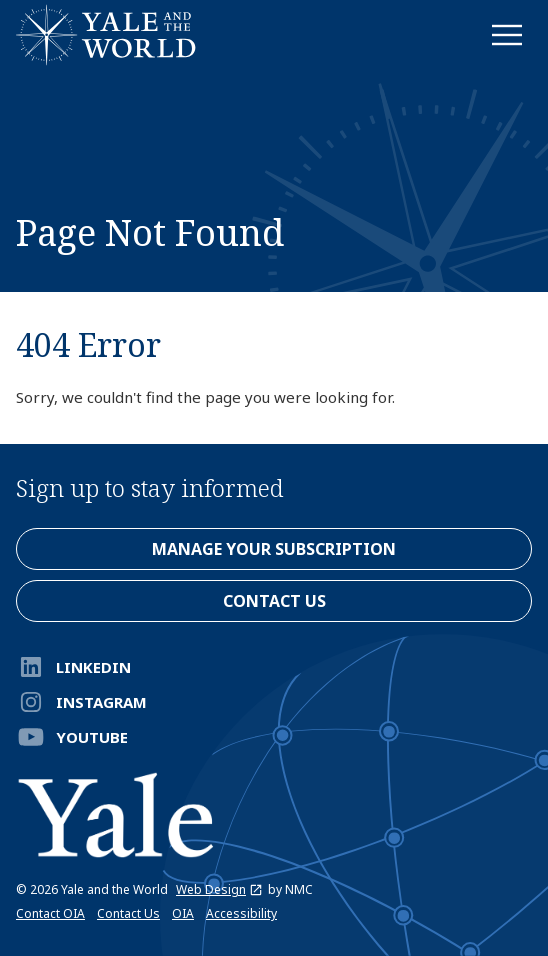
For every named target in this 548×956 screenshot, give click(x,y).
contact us (274, 601)
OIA (183, 913)
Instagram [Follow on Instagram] (81, 702)
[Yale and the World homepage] (106, 34)
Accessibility (241, 913)
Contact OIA (50, 913)
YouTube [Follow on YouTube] (72, 737)
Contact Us (128, 913)
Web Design (219, 890)
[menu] (507, 35)
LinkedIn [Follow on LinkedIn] (73, 667)
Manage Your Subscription (274, 549)
